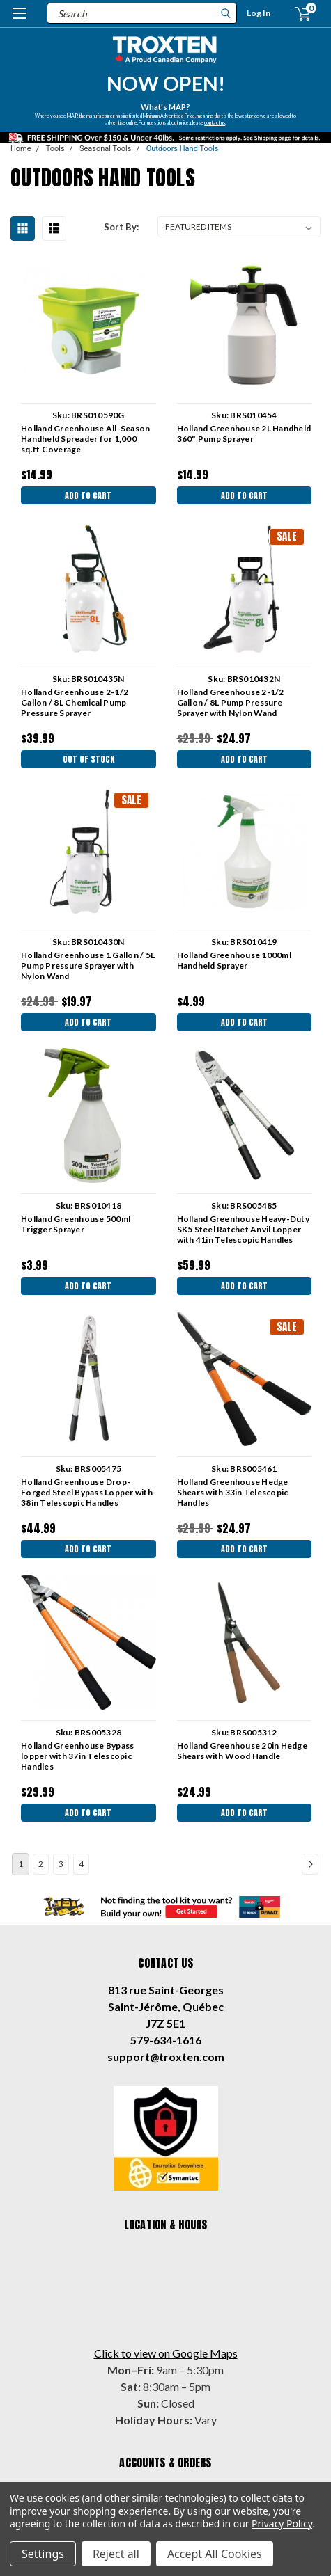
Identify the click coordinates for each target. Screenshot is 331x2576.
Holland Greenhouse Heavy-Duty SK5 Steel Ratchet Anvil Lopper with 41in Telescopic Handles (243, 1229)
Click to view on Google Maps (166, 2353)
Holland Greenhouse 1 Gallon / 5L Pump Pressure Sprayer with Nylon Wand (88, 965)
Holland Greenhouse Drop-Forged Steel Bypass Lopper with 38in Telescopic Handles (87, 1492)
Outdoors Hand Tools (182, 148)
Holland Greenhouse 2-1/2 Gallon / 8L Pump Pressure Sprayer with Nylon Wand (230, 702)
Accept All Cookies (214, 2553)
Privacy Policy (282, 2523)
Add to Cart (88, 495)
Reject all (116, 2553)
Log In (258, 13)
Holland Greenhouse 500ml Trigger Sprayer (75, 1224)
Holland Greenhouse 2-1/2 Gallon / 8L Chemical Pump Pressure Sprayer (74, 702)
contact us (214, 122)
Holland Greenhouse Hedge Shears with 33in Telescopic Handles (232, 1492)
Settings (43, 2553)
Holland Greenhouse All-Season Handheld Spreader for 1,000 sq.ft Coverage (85, 438)
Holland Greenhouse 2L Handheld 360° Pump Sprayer (244, 433)
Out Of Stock (88, 759)
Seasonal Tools (105, 148)
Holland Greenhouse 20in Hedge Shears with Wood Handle (242, 1750)
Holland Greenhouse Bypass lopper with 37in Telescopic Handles (77, 1756)
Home (20, 148)
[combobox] (142, 13)
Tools (55, 148)
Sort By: (121, 226)
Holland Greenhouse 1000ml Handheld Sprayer (234, 960)
